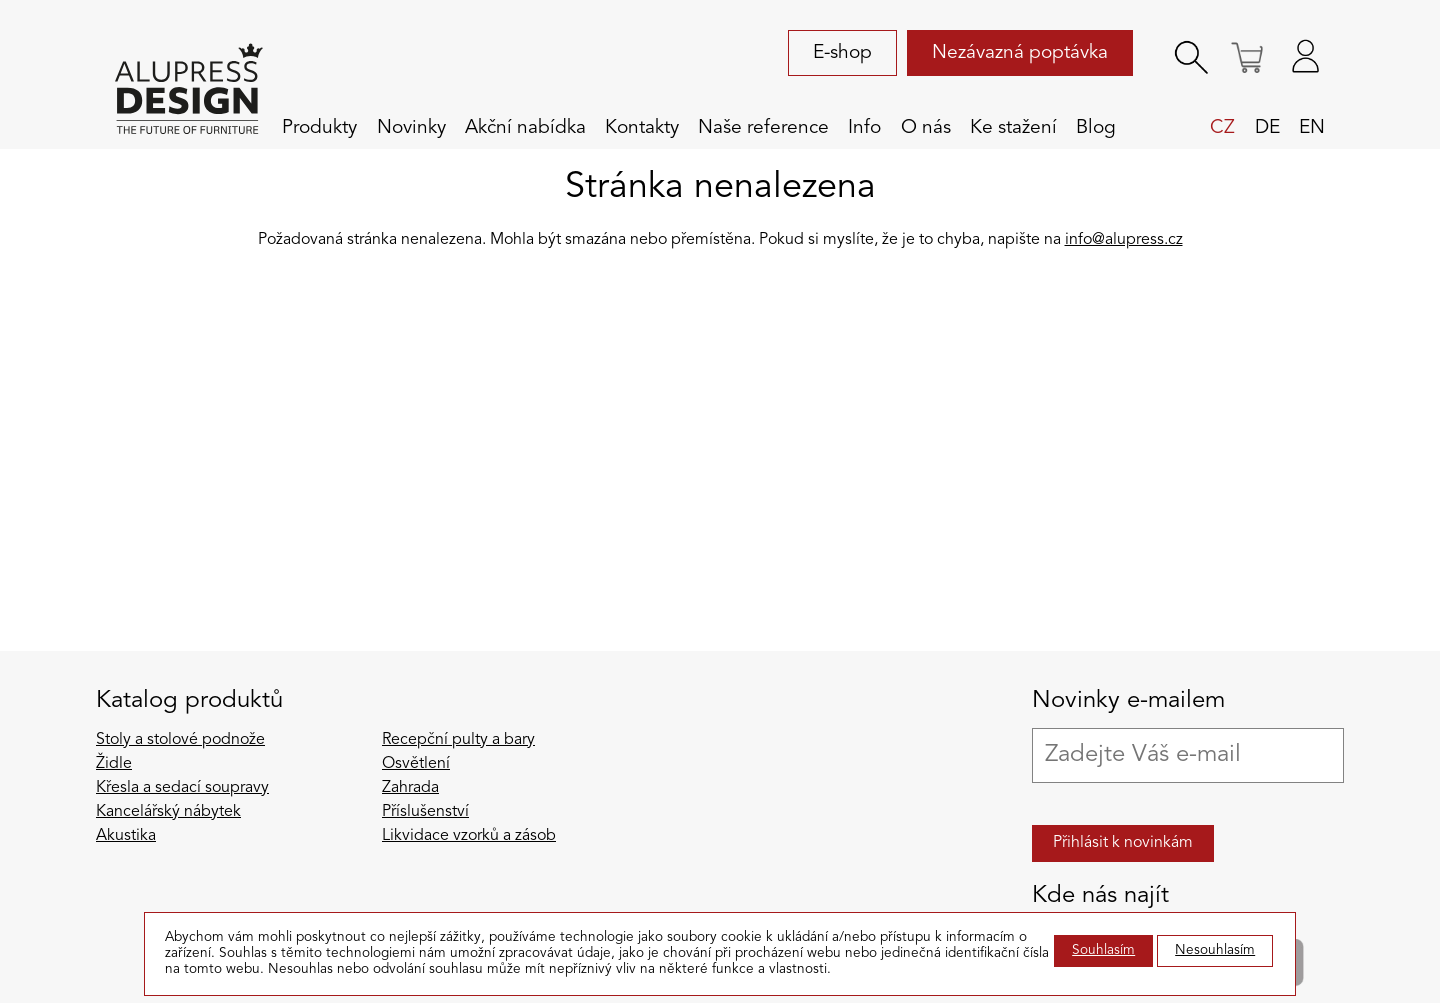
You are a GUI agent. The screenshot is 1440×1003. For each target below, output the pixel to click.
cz (1222, 128)
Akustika (126, 836)
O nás (926, 128)
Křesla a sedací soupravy (182, 788)
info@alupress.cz (1124, 240)
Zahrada (410, 788)
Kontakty (642, 128)
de (1267, 128)
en (1312, 128)
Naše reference (763, 128)
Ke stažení (1013, 128)
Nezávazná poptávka (1020, 53)
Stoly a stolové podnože (180, 740)
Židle (114, 764)
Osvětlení (416, 764)
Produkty (319, 128)
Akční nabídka (525, 128)
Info (864, 128)
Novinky (411, 128)
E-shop (842, 53)
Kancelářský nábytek (168, 812)
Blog (1096, 128)
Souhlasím (1103, 950)
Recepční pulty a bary (458, 740)
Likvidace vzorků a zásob (469, 836)
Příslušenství (425, 812)
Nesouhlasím (1215, 950)
